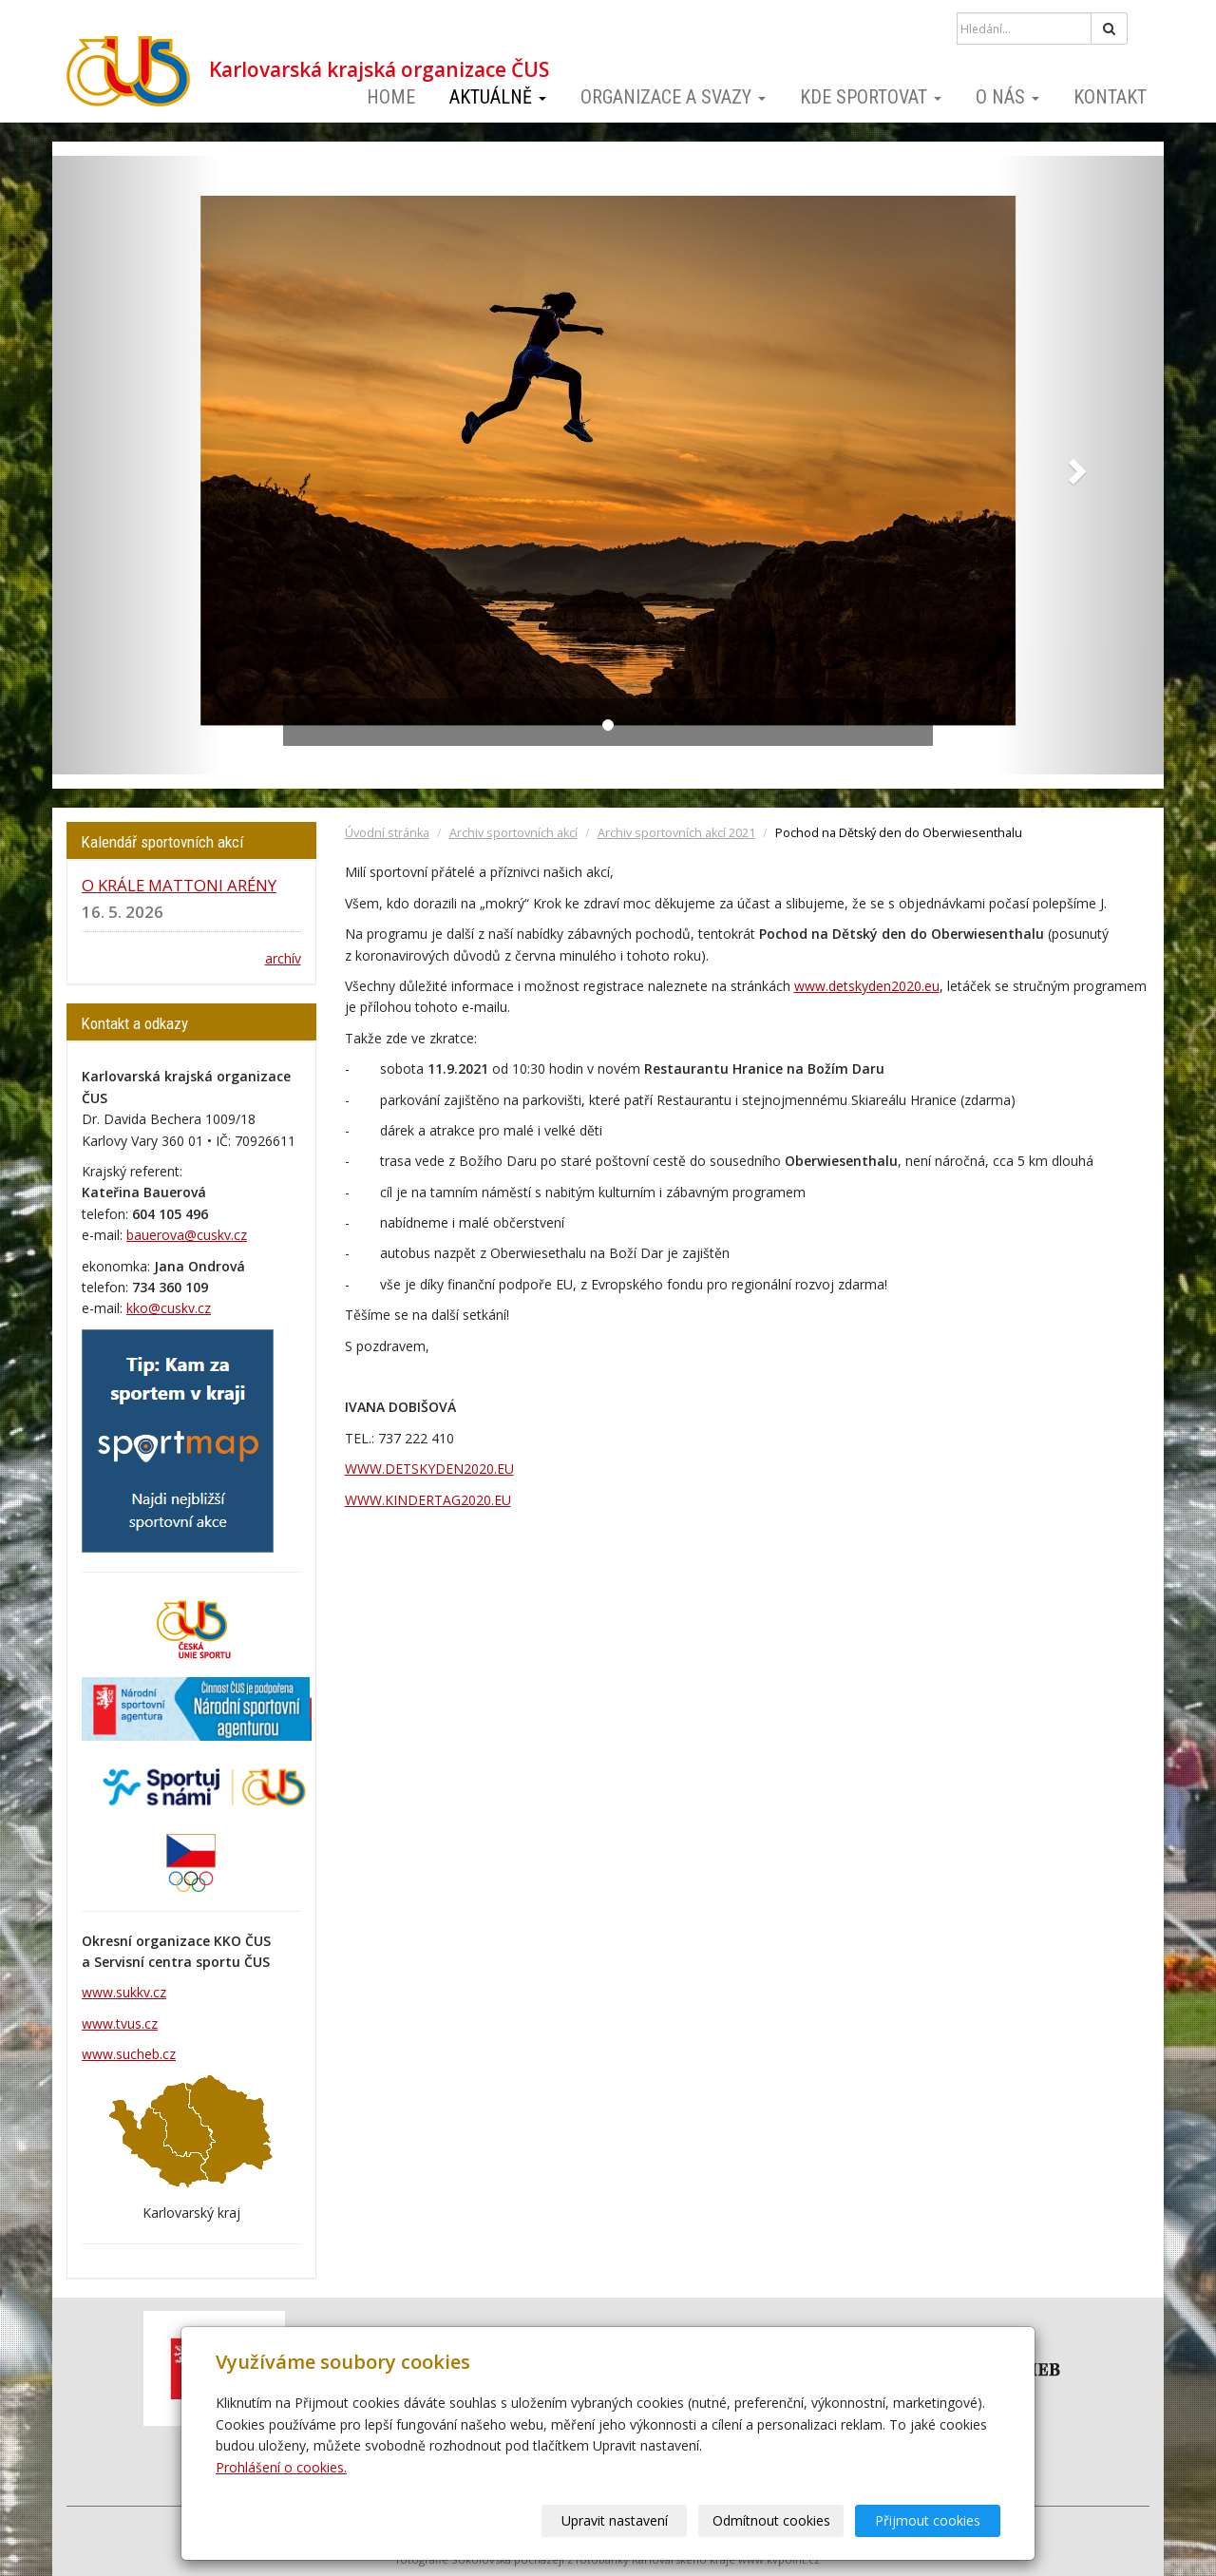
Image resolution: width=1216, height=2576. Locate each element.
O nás (1007, 97)
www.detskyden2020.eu (867, 986)
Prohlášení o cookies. (281, 2467)
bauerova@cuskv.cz (186, 1235)
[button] (135, 465)
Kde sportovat (870, 97)
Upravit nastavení (614, 2520)
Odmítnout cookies (771, 2520)
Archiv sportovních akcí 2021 (676, 833)
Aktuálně (497, 97)
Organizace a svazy (673, 97)
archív (283, 958)
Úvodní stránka (387, 833)
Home (391, 97)
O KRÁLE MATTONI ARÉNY (179, 885)
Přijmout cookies (927, 2520)
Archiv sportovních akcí (513, 833)
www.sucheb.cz (129, 2054)
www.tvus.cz (120, 2023)
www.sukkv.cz (124, 1992)
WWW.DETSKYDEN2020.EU (429, 1469)
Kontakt (1110, 97)
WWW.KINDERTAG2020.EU (428, 1500)
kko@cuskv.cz (168, 1308)
